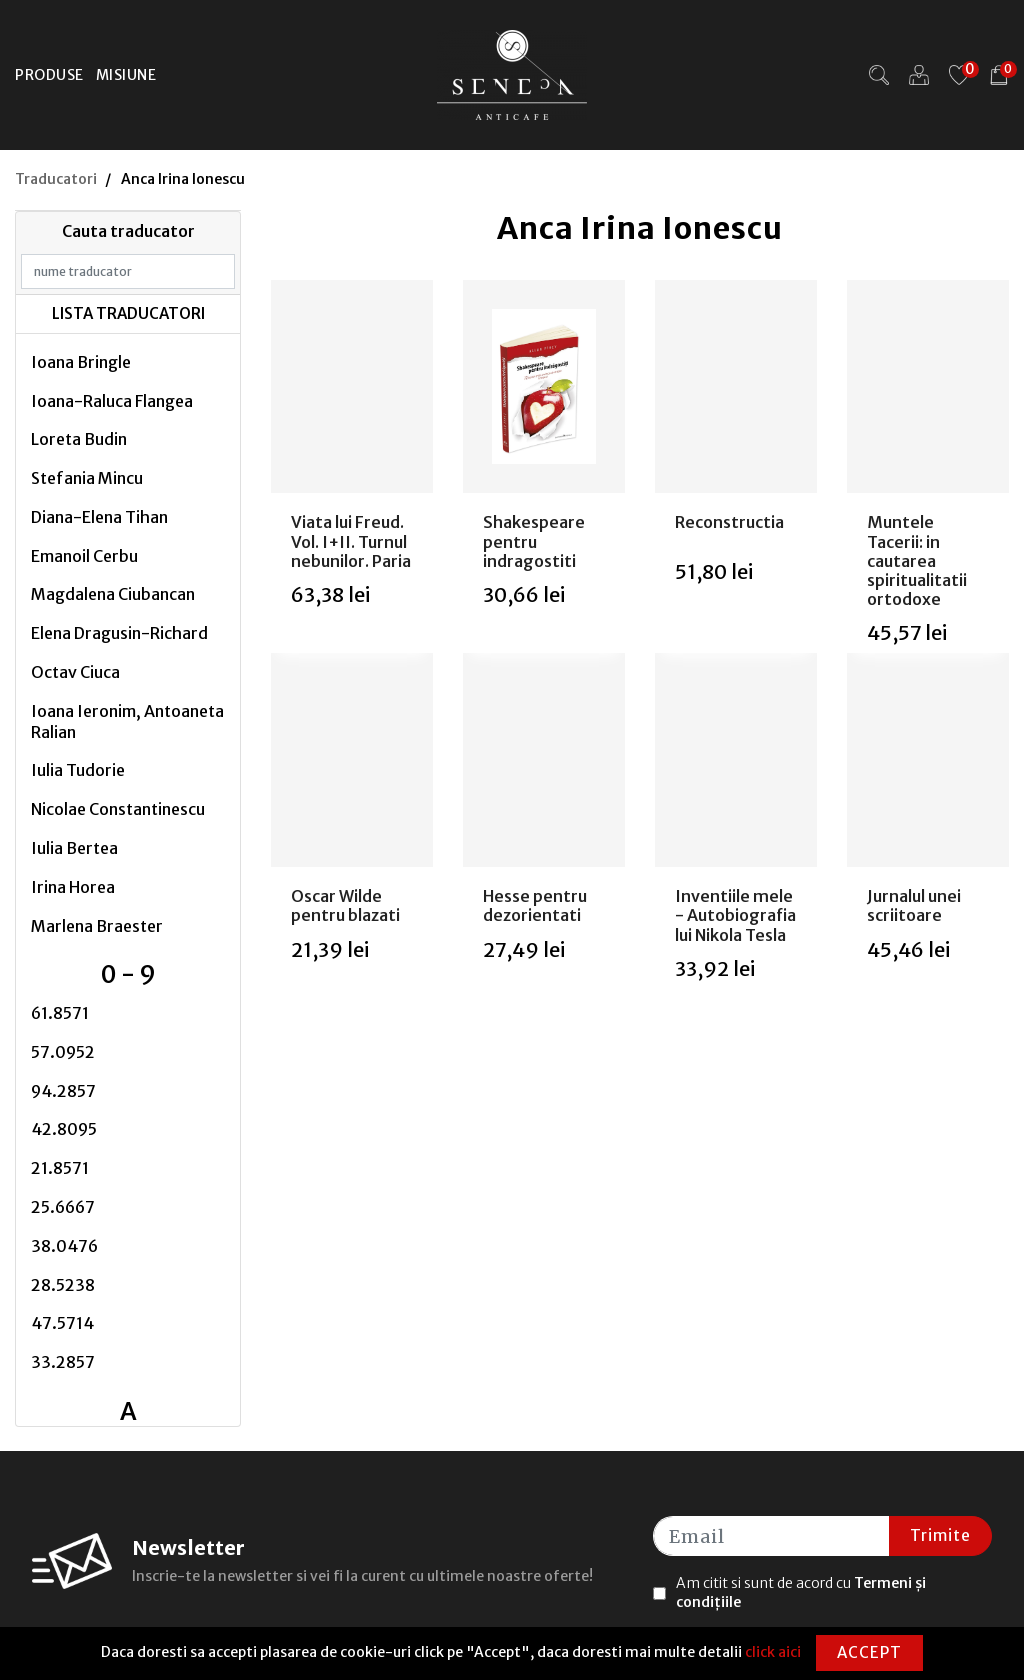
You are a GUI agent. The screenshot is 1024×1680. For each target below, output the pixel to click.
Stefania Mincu (87, 478)
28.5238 (63, 1285)
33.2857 (63, 1362)
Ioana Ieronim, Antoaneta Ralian (127, 721)
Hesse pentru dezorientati (535, 905)
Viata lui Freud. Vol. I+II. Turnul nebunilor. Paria (351, 541)
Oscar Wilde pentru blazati (345, 905)
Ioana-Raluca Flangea (112, 401)
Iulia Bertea (74, 848)
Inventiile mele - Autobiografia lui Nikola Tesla (735, 915)
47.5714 (62, 1323)
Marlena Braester (97, 926)
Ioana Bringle (81, 362)
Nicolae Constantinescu (118, 809)
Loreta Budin (79, 439)
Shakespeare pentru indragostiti (534, 541)
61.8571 (60, 1013)
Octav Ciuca (75, 672)
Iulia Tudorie (78, 770)
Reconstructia (729, 522)
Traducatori (56, 179)
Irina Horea (73, 887)
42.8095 (64, 1129)
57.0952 (63, 1052)
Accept (869, 1652)
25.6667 (63, 1207)
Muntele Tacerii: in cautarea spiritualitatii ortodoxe (917, 560)
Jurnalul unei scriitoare (914, 905)
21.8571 (60, 1168)
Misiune (126, 75)
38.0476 (64, 1246)
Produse (49, 75)
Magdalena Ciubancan (113, 594)
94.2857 (63, 1091)
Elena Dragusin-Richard (119, 633)
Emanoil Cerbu (84, 556)
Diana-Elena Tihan (99, 517)
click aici (773, 1652)
